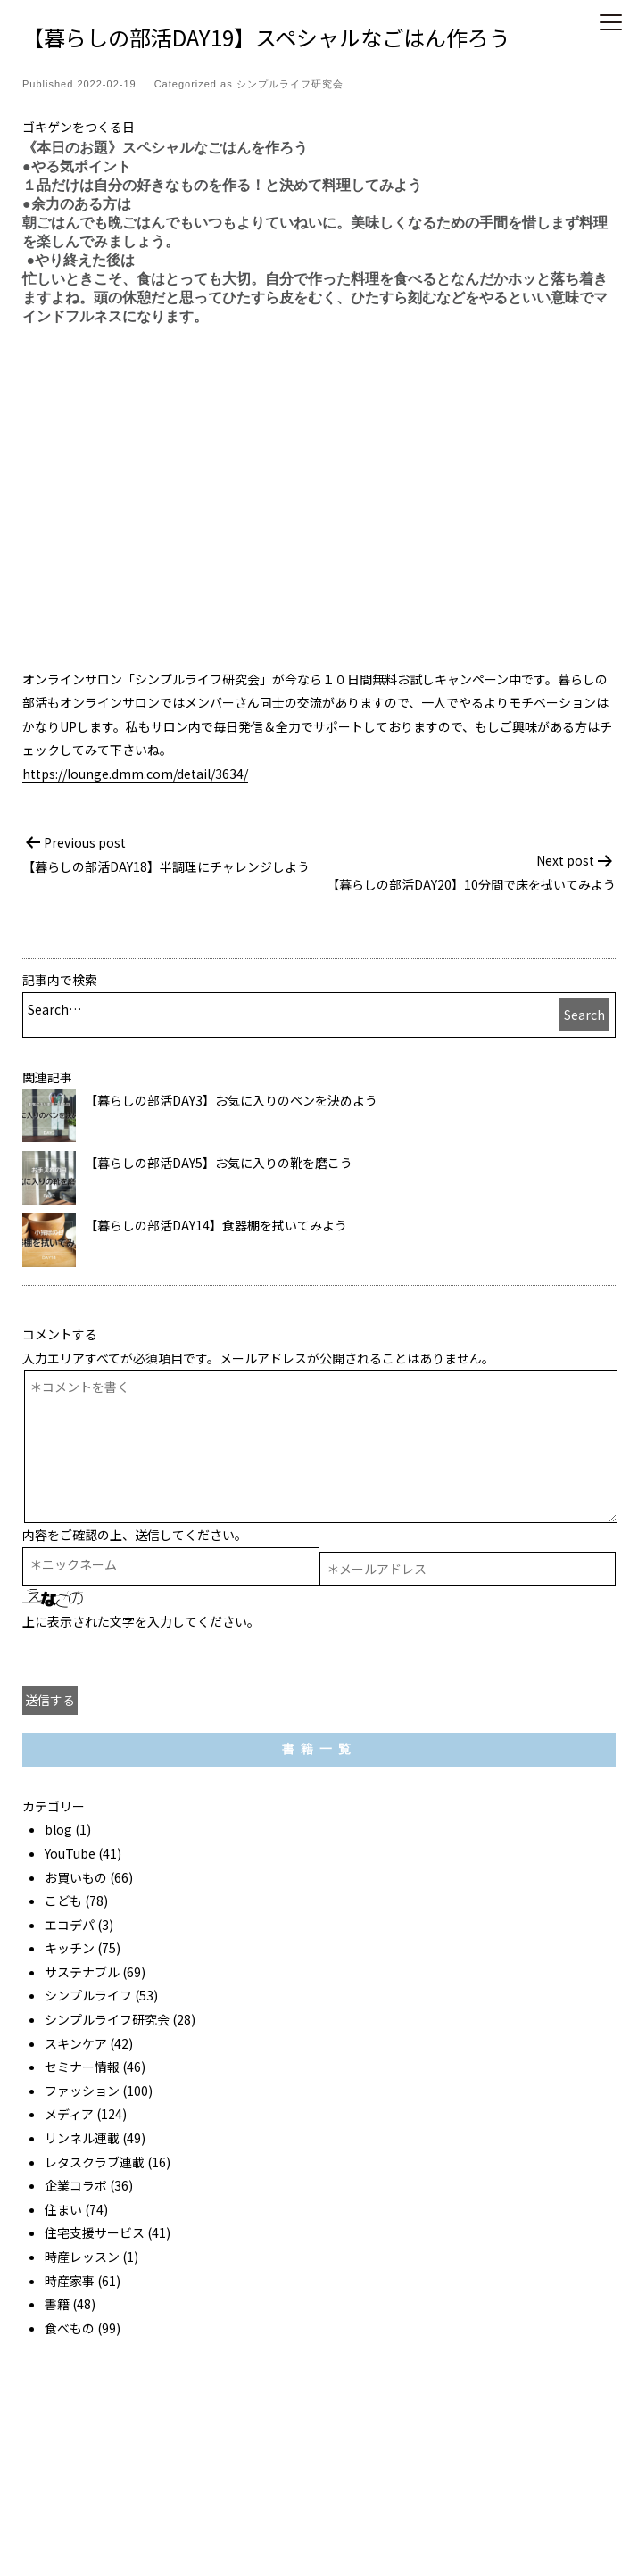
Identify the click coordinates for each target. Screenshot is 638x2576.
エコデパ (70, 1925)
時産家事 (70, 2281)
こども (63, 1900)
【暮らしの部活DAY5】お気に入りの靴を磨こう (218, 1163)
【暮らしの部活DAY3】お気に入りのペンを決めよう (231, 1100)
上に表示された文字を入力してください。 (141, 1621)
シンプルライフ (88, 1995)
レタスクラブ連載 (95, 2162)
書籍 (57, 2304)
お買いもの (76, 1877)
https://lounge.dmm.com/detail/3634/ (135, 774)
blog (58, 1829)
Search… (54, 1009)
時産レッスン (82, 2256)
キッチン (70, 1948)
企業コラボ (76, 2185)
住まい (63, 2209)
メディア (69, 2114)
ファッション (82, 2091)
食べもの (70, 2328)
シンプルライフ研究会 (290, 84)
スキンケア (76, 2043)
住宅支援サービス (95, 2232)
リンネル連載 (82, 2138)
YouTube (70, 1853)
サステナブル (82, 1972)
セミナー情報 (82, 2066)
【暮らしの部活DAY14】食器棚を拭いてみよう (216, 1225)
